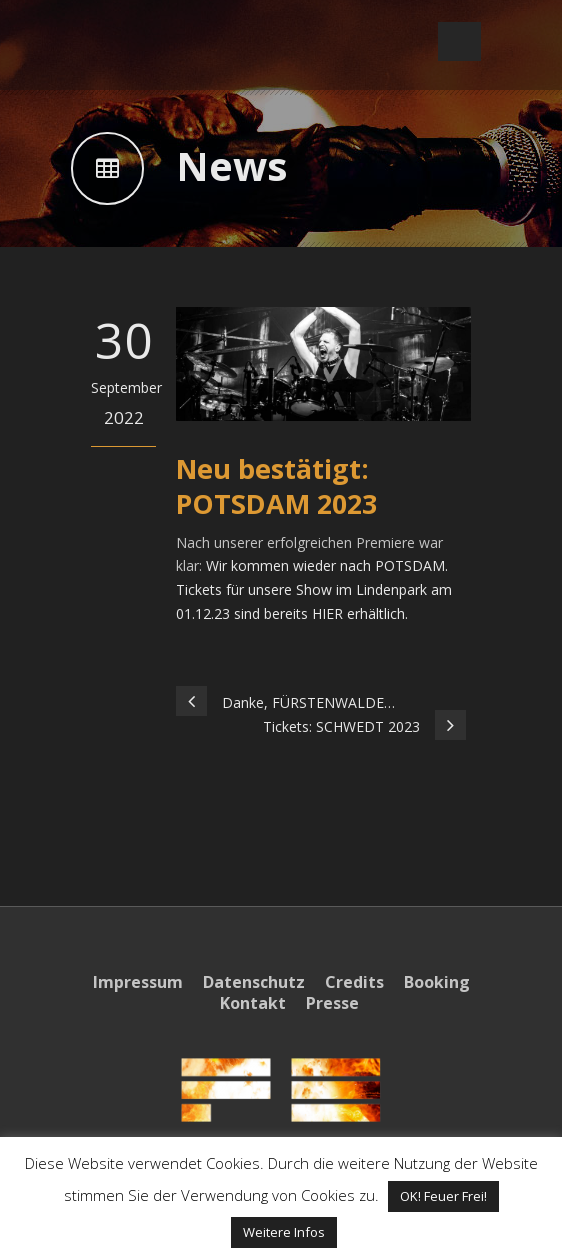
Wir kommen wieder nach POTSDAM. (327, 565)
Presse (332, 1003)
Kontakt (253, 1003)
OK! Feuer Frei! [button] (443, 1196)
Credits (354, 982)
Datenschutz (254, 982)
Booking (437, 982)
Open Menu (459, 41)
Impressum (138, 982)
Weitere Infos (284, 1232)
